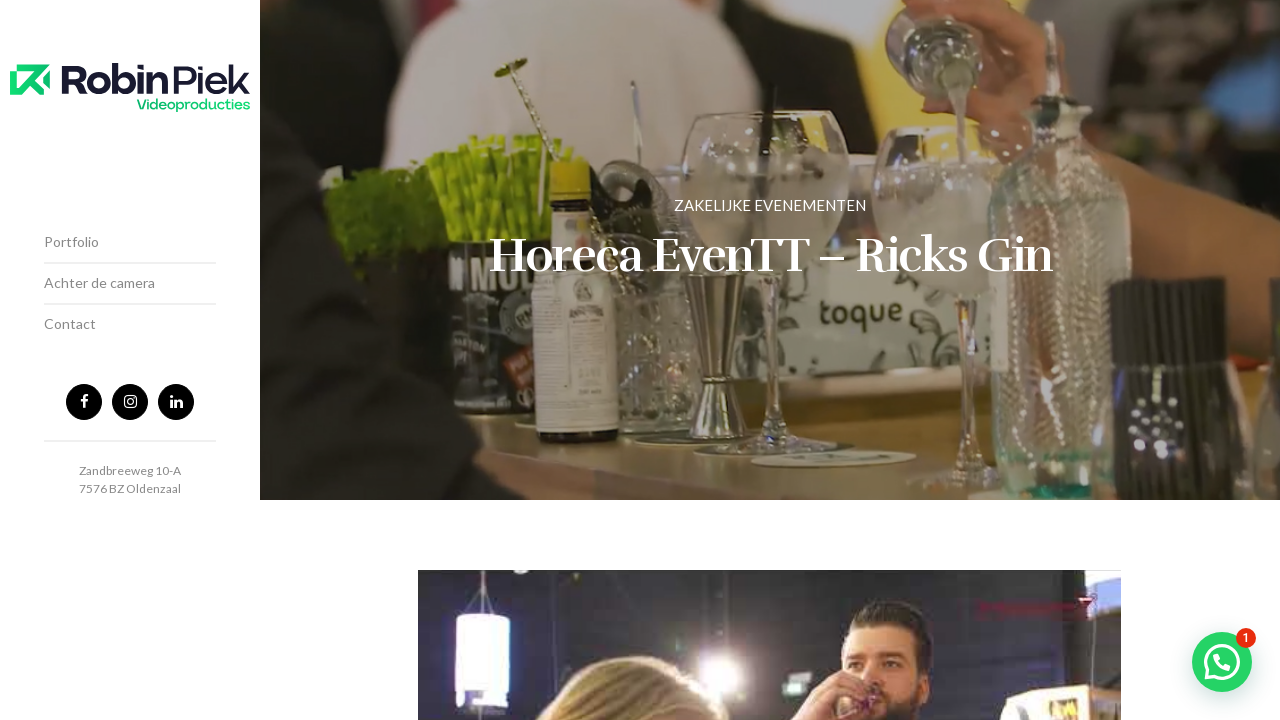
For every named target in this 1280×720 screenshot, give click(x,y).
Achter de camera (99, 282)
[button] (1222, 662)
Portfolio (71, 241)
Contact (70, 323)
